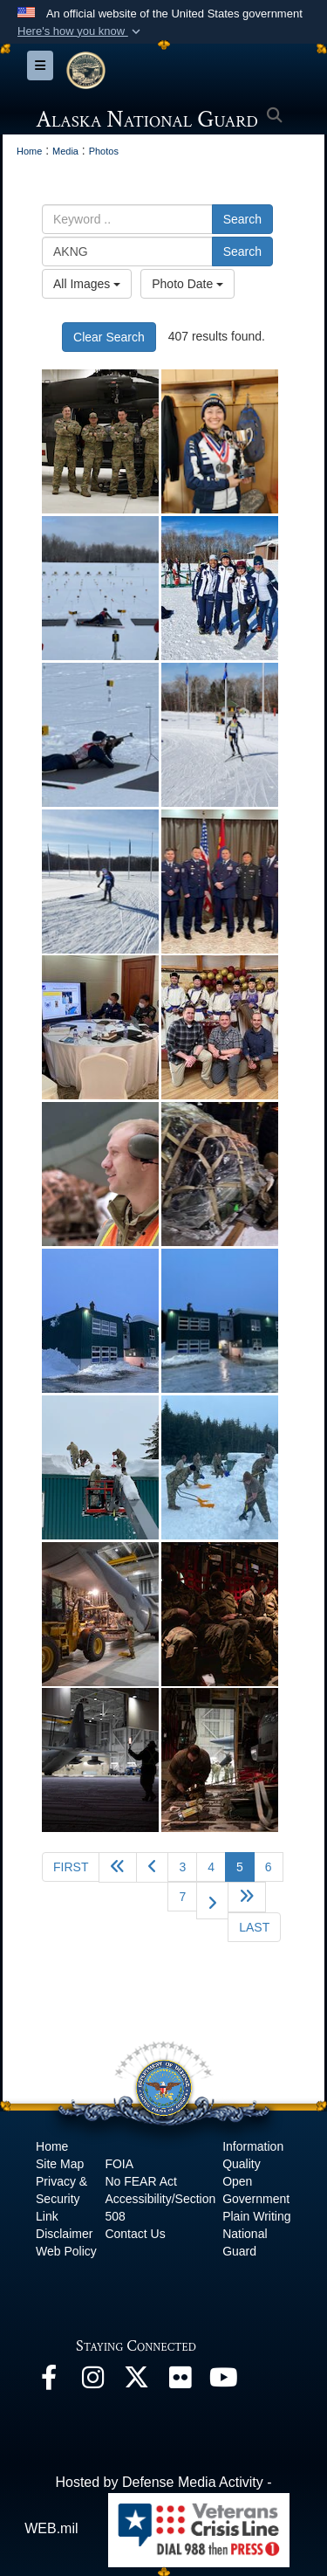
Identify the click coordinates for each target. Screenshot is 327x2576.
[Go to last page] (254, 1927)
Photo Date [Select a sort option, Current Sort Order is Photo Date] (187, 284)
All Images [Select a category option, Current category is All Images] (86, 284)
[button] (80, 31)
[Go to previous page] (152, 1867)
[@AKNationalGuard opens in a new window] (136, 2381)
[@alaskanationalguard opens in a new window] (92, 2381)
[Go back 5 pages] (118, 1867)
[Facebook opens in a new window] (49, 2381)
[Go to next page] (212, 1900)
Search (242, 219)
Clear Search (109, 337)
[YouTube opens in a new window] (223, 2381)
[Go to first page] (70, 1867)
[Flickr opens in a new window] (179, 2381)
